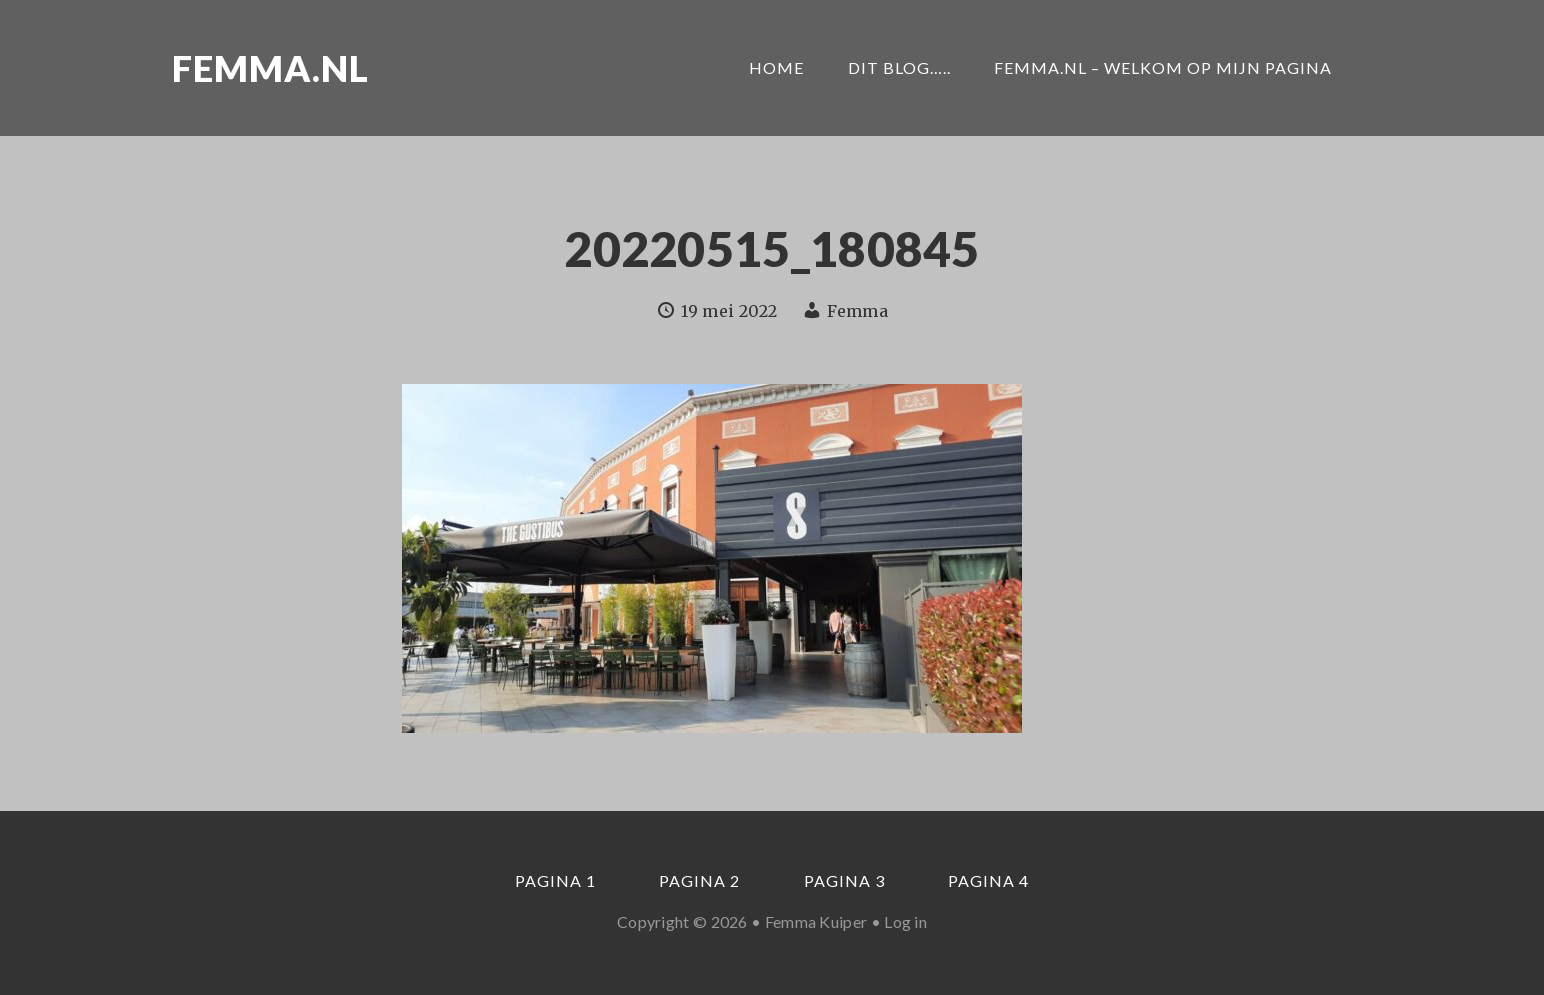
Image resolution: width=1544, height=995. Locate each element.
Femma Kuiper (816, 921)
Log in (905, 921)
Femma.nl (270, 68)
